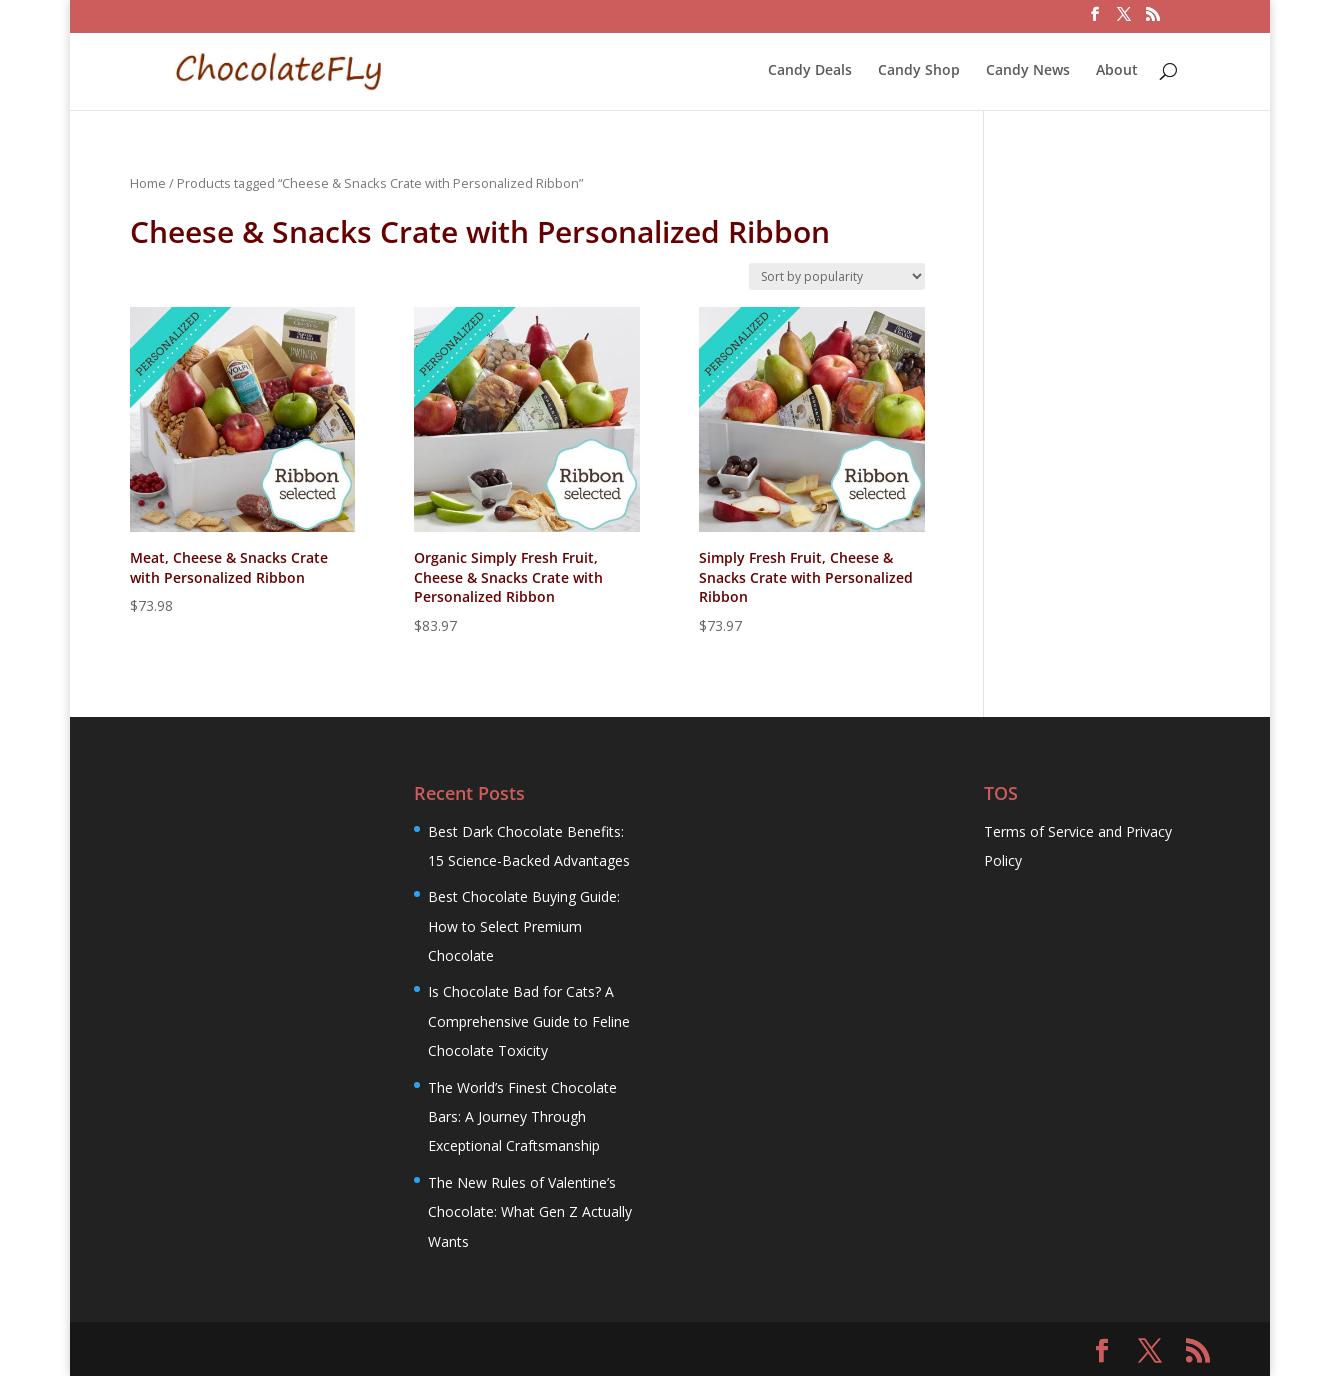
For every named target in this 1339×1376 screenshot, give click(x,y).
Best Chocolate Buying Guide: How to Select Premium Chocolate (524, 926)
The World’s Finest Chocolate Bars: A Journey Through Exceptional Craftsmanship (522, 1117)
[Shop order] (837, 276)
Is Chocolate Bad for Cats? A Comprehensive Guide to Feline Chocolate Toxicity (529, 1021)
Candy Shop (919, 71)
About (1117, 71)
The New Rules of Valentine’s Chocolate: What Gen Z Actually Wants (530, 1212)
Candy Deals (810, 71)
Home (148, 183)
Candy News (1028, 71)
